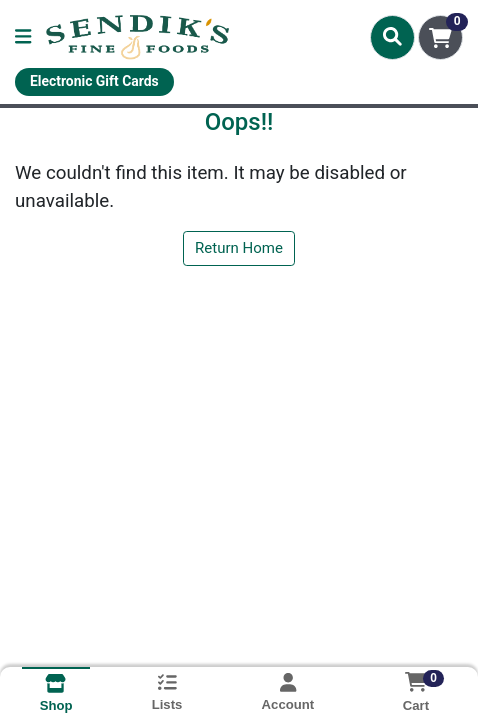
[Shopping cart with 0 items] (440, 37)
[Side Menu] (23, 37)
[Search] (392, 37)
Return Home (239, 248)
